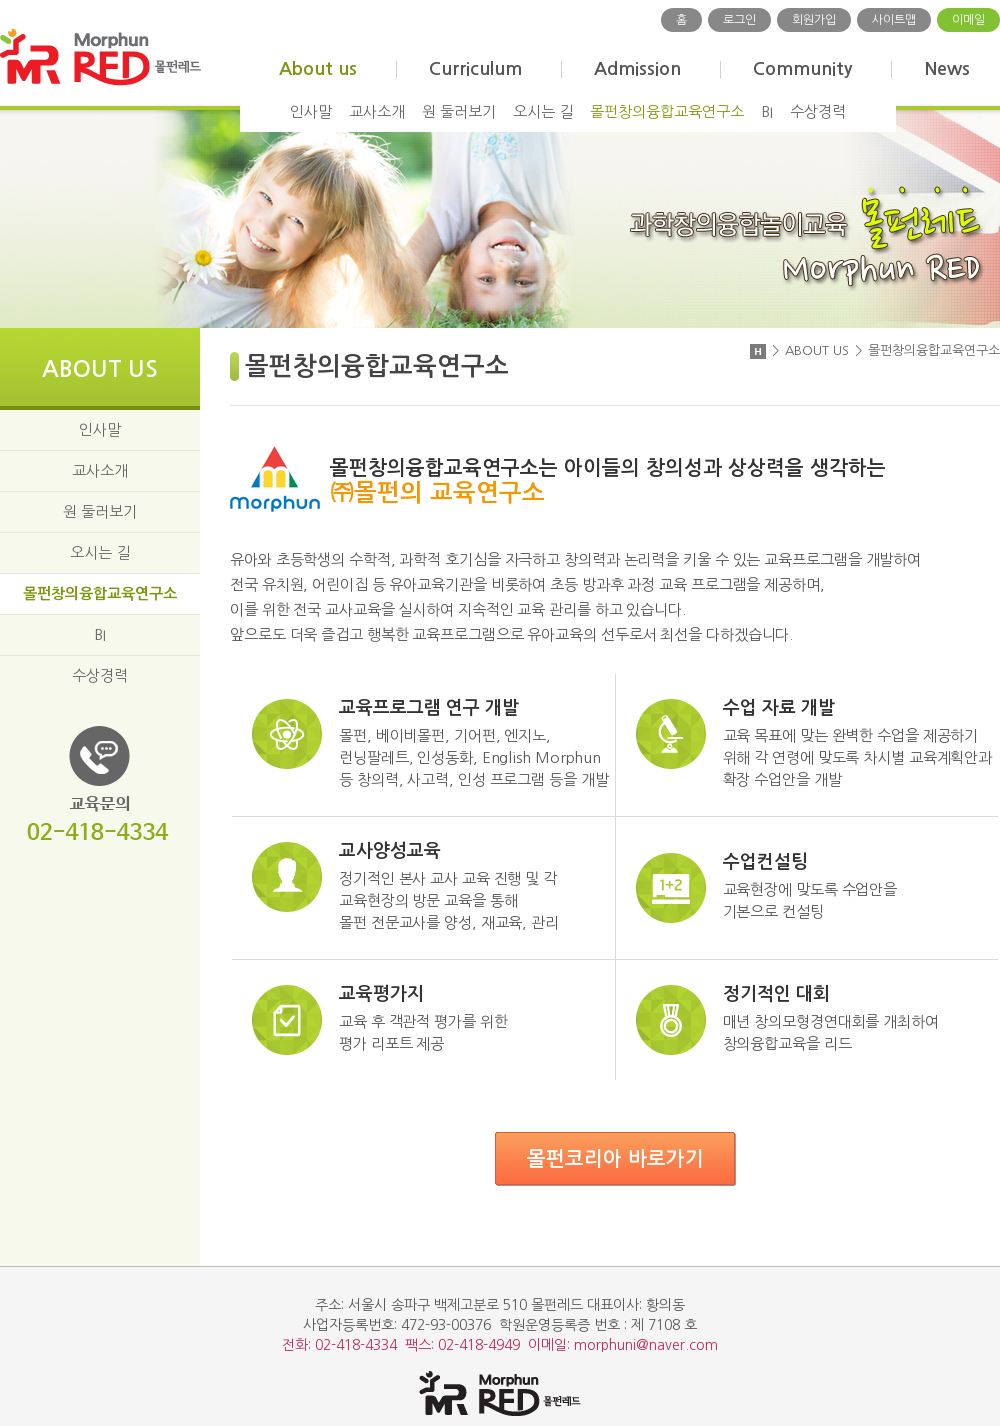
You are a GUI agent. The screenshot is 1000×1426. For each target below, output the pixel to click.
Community (802, 69)
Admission (637, 69)
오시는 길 (543, 111)
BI (767, 111)
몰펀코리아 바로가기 (615, 1159)
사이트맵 (894, 20)
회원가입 (814, 20)
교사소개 (377, 111)
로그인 (739, 20)
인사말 (311, 111)
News (947, 69)
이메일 (968, 20)
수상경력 (818, 111)
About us (318, 69)
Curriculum (475, 69)
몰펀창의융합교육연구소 (667, 111)
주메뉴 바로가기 (0, 0)
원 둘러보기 (459, 111)
